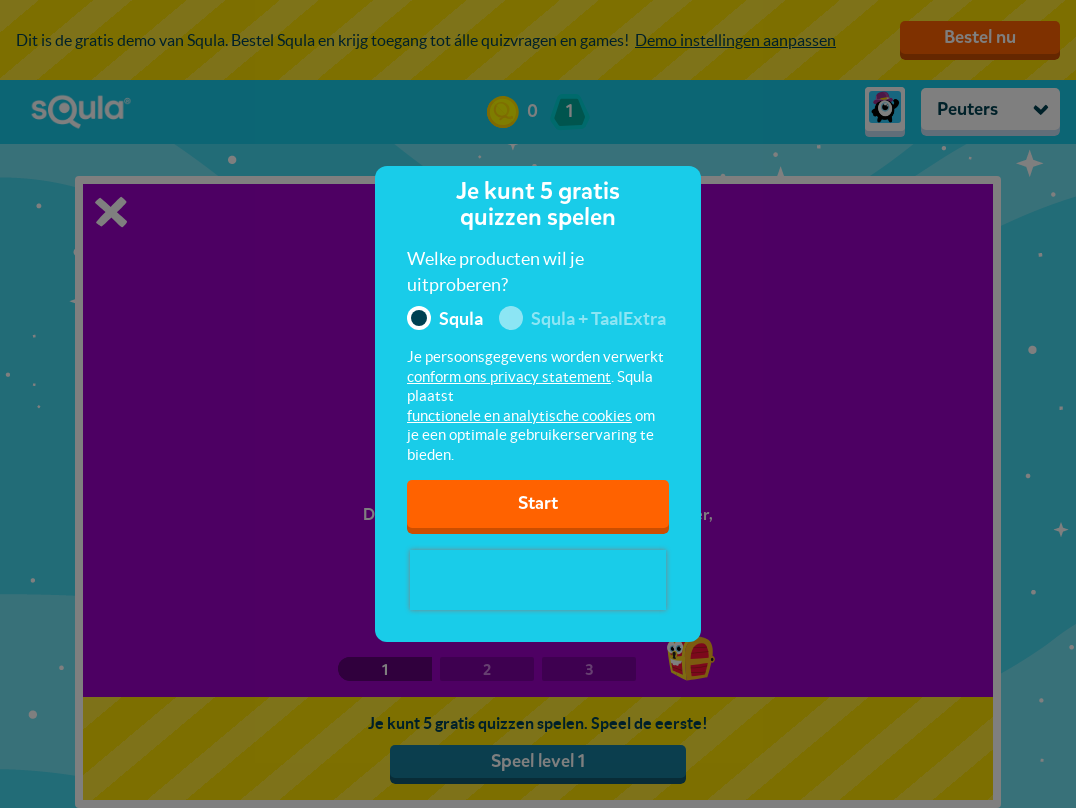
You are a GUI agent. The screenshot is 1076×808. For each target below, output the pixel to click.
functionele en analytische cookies (519, 415)
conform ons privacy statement (509, 376)
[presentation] (538, 580)
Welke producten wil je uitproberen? (495, 271)
